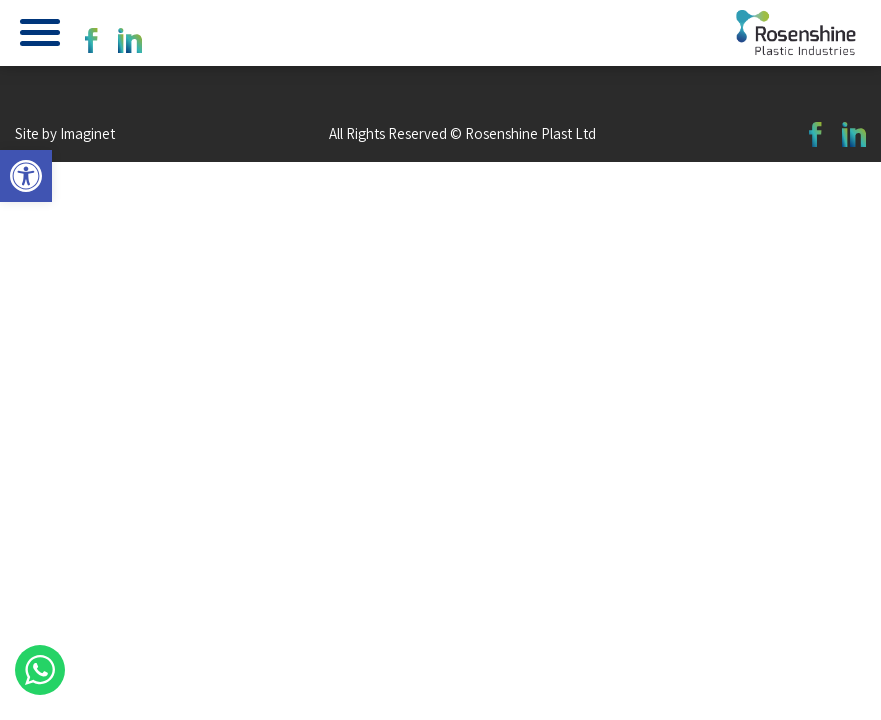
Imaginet (87, 133)
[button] (26, 176)
